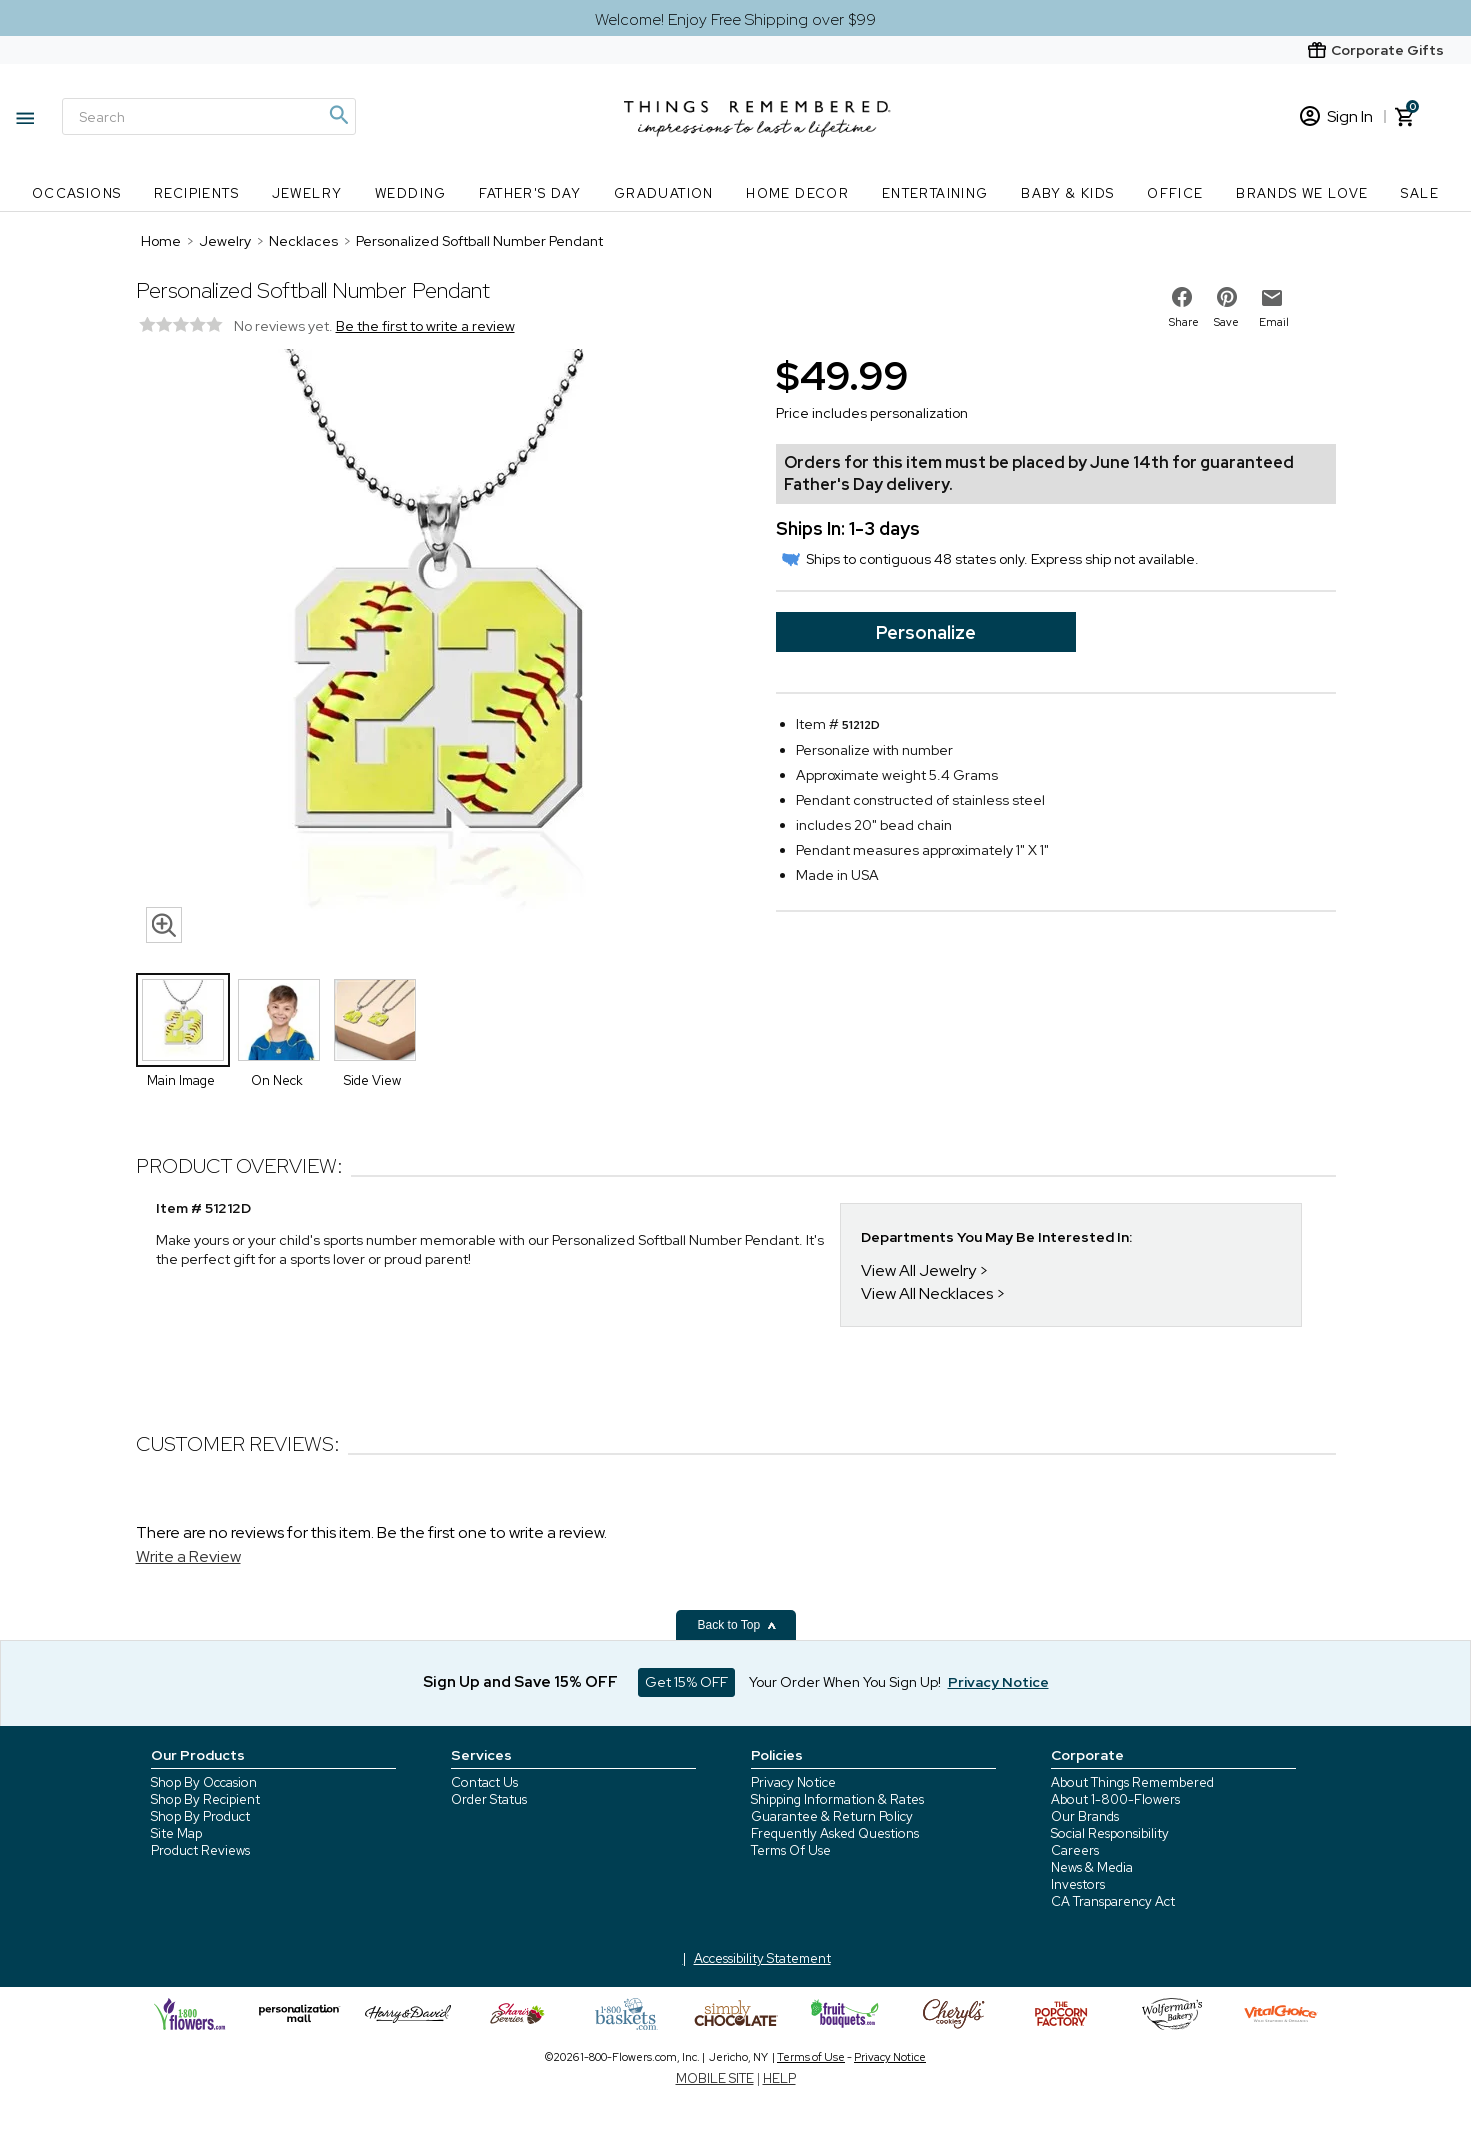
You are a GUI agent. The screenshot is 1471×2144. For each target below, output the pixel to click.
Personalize (926, 632)
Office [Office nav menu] (1175, 193)
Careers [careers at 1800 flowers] (1075, 1850)
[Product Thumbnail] (183, 1020)
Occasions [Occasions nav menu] (77, 193)
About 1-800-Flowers (1115, 1799)
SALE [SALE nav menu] (1420, 193)
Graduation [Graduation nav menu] (664, 193)
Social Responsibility (1110, 1833)
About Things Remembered (1132, 1782)
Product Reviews (200, 1850)
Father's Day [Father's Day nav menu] (530, 193)
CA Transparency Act (1113, 1901)
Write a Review (188, 1556)
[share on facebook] (1182, 297)
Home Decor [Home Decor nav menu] (797, 193)
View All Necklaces (927, 1293)
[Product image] (436, 651)
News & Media (1092, 1867)
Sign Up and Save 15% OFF (520, 1682)
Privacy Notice (793, 1782)
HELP (779, 2078)
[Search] (209, 116)
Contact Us (484, 1782)
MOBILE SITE (715, 2078)
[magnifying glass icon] (164, 925)
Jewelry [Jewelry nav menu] (307, 193)
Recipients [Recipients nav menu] (196, 193)
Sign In (1336, 116)
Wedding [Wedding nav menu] (411, 193)
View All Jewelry (918, 1270)
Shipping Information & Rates (837, 1799)
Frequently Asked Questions (835, 1833)
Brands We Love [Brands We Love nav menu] (1302, 193)
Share (1184, 322)
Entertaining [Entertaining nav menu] (935, 193)
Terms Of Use (791, 1850)
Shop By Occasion (204, 1782)
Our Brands (1085, 1816)
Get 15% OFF (686, 1682)
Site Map (176, 1833)
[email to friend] (1272, 298)
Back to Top (738, 1625)
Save (1226, 322)
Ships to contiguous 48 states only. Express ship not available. (990, 559)
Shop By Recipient (205, 1799)
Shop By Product (200, 1816)
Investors (1078, 1884)
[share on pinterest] (1227, 297)
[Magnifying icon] (338, 115)
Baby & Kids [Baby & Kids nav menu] (1067, 193)
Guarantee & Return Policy (832, 1816)
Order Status (489, 1799)
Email (1274, 322)
